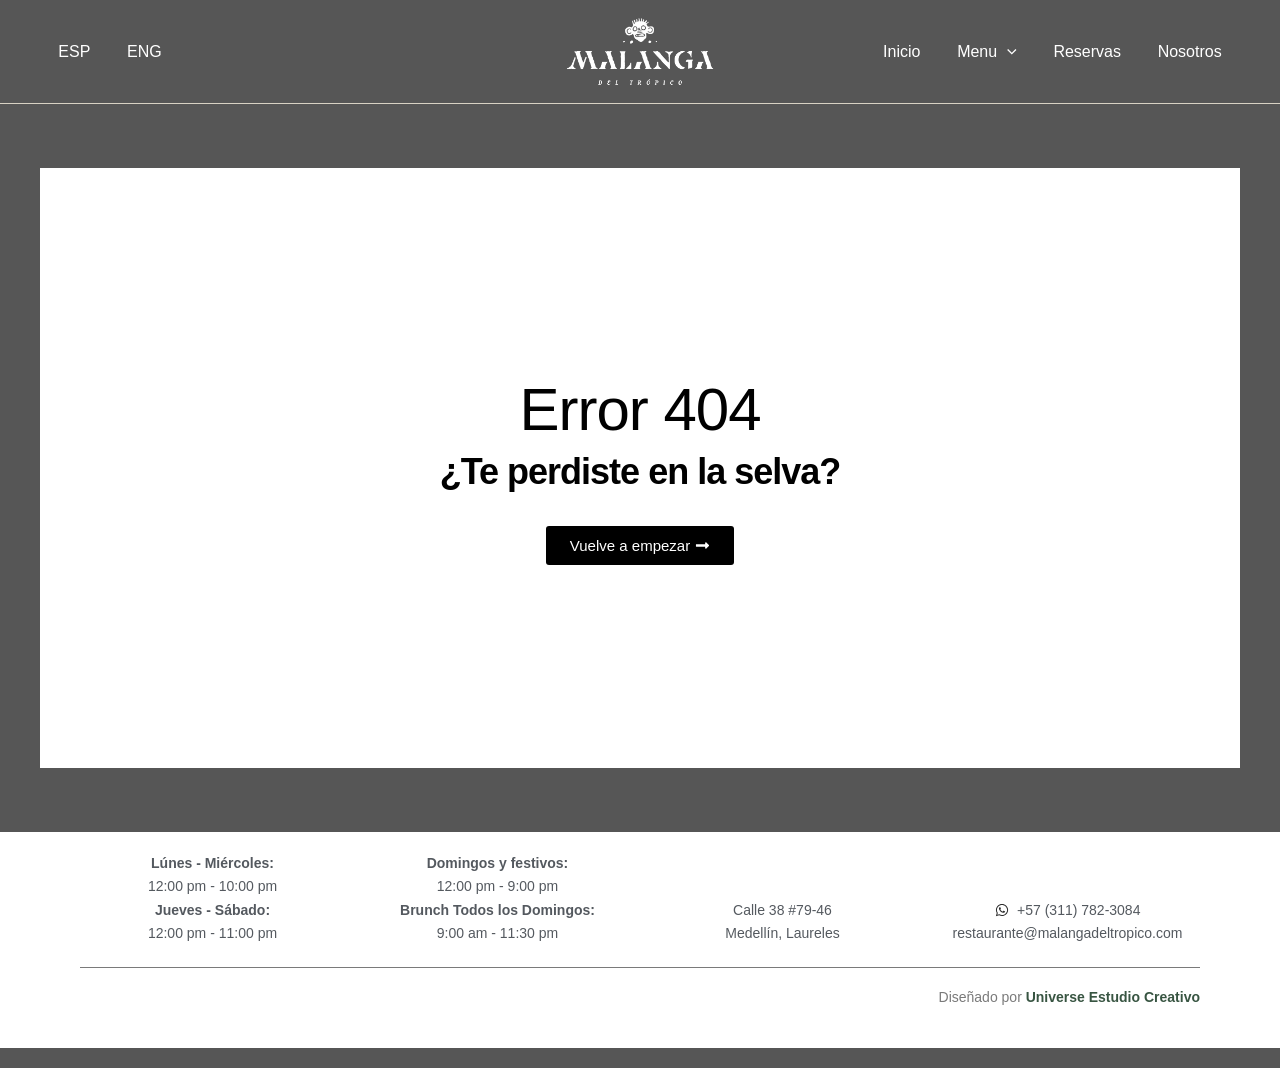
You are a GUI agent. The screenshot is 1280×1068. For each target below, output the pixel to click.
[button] (1019, 52)
